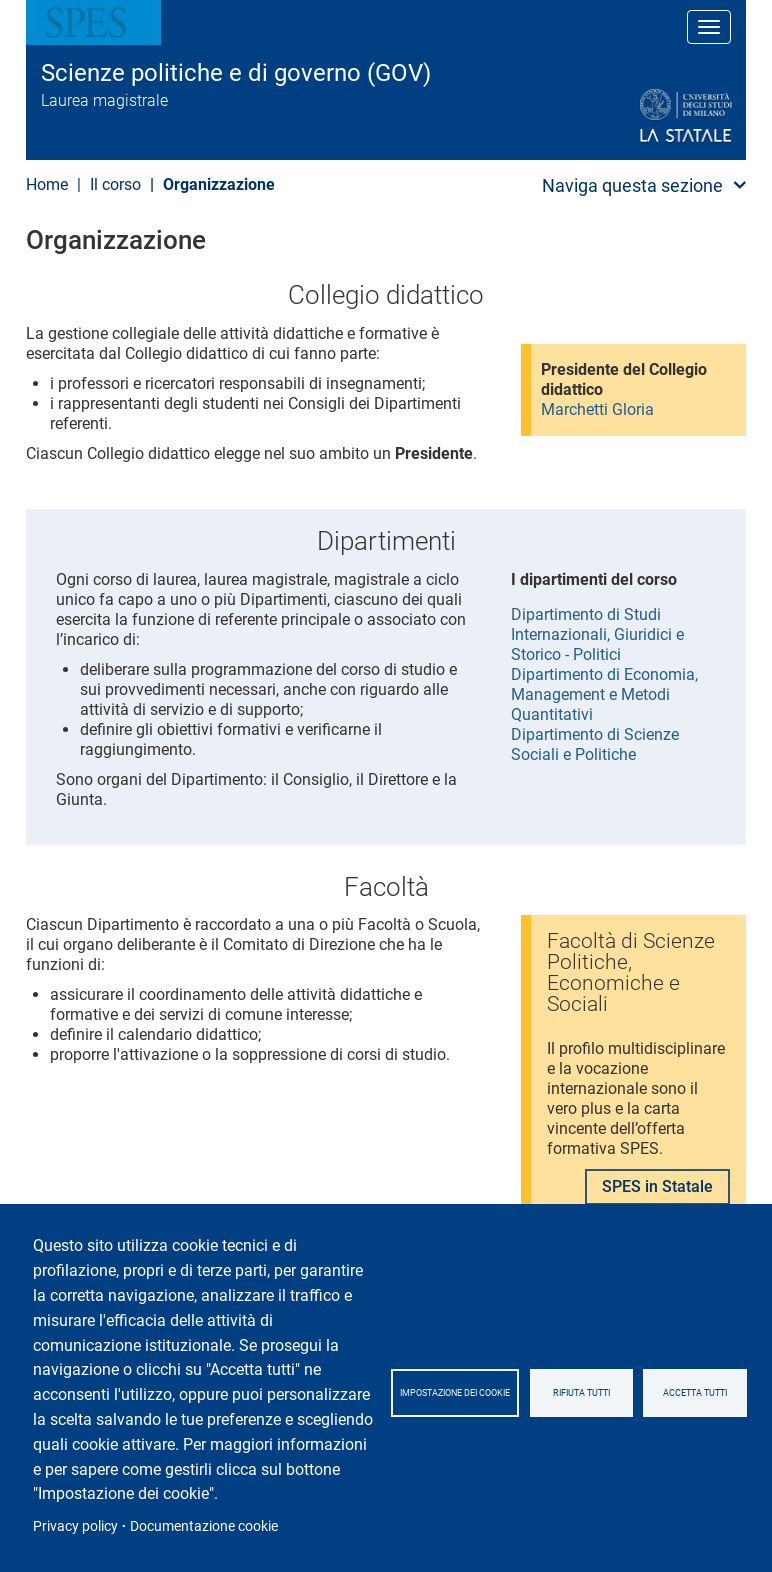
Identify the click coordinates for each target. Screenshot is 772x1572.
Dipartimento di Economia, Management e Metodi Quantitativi (604, 694)
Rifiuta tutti (581, 1393)
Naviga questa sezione (632, 185)
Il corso (115, 184)
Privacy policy (75, 1526)
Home (47, 184)
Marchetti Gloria (597, 409)
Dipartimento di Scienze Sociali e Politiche (595, 744)
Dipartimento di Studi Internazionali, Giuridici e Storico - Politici (597, 634)
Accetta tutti (695, 1393)
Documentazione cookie (204, 1526)
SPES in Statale (657, 1186)
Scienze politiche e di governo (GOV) (236, 73)
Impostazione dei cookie (455, 1393)
